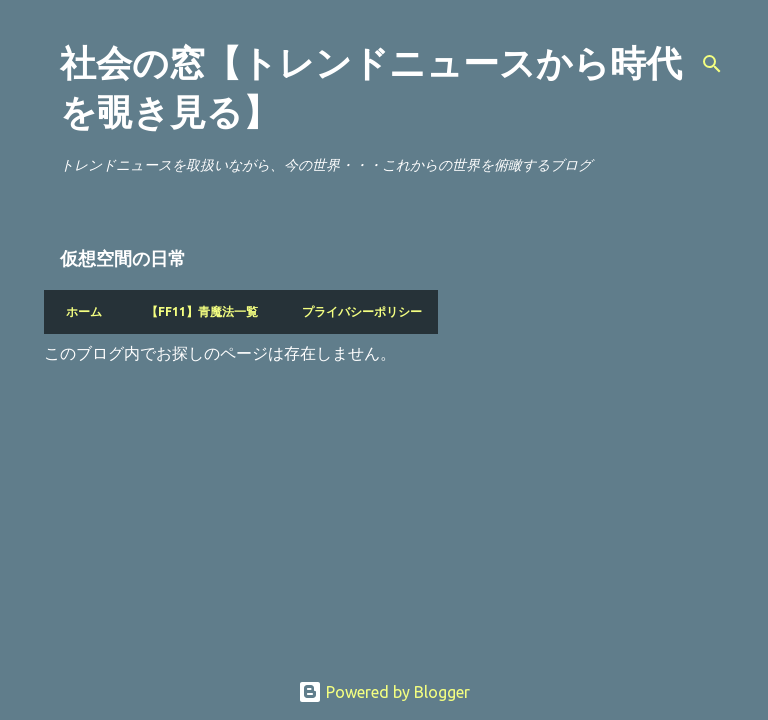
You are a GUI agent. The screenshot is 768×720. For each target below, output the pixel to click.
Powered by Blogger (384, 692)
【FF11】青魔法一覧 (196, 311)
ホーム (78, 311)
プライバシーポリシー (356, 311)
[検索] (712, 64)
